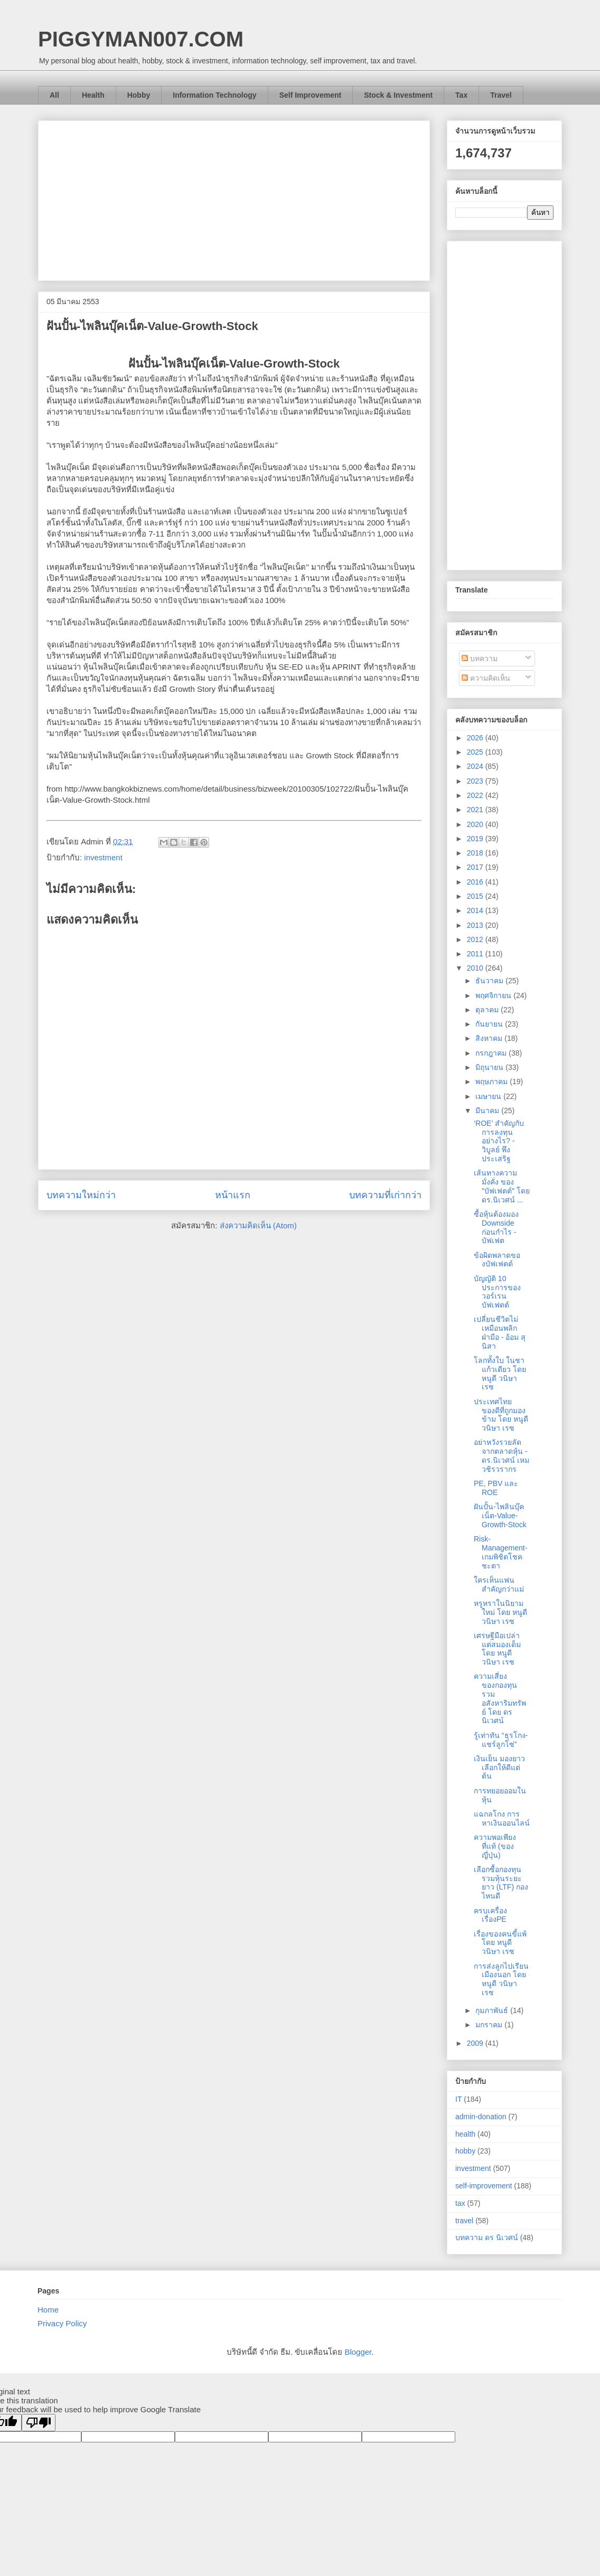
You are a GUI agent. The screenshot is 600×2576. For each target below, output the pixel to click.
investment (103, 857)
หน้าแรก (232, 1195)
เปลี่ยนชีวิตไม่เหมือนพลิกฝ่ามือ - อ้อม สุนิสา (500, 1332)
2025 (476, 752)
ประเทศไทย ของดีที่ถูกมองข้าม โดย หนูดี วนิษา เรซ (501, 1414)
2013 (476, 925)
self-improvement (483, 2186)
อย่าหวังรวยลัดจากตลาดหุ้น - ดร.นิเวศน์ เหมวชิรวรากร (501, 1455)
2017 (476, 867)
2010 (476, 968)
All (54, 95)
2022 (476, 795)
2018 (476, 853)
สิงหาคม (489, 1038)
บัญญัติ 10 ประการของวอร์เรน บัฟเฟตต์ (497, 1291)
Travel (500, 95)
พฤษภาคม (492, 1081)
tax (460, 2203)
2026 (476, 738)
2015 (476, 896)
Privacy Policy (62, 2323)
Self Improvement (310, 95)
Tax (461, 95)
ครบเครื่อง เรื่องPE (490, 1915)
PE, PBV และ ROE (496, 1488)
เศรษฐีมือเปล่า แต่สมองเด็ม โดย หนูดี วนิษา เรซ (497, 1648)
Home (48, 2309)
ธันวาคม (490, 980)
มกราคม (489, 2024)
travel (464, 2220)
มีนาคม (488, 1110)
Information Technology (214, 95)
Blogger (357, 2351)
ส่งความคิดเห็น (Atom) (258, 1225)
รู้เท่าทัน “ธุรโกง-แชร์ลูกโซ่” (501, 1739)
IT (458, 2099)
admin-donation (481, 2116)
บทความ (480, 658)
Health (93, 95)
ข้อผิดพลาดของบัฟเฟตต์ (497, 1259)
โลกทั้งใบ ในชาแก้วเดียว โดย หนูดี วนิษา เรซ (500, 1373)
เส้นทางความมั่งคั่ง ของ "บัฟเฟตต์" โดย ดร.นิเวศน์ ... (502, 1186)
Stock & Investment (398, 95)
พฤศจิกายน (494, 995)
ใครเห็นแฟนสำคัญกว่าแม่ (499, 1584)
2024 (476, 766)
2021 (476, 809)
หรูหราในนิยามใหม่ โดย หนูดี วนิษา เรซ (500, 1612)
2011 (476, 953)
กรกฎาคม (492, 1053)
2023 (476, 781)
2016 (476, 882)
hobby (465, 2151)
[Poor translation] (38, 2422)
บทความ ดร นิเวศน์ (486, 2237)
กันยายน (490, 1024)
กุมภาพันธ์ (492, 2010)
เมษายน (489, 1096)
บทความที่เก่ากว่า (385, 1195)
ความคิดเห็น (486, 678)
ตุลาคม (488, 1009)
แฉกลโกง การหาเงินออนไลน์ (502, 1818)
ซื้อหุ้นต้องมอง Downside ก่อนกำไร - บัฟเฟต (496, 1227)
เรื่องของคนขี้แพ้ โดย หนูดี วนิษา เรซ (500, 1943)
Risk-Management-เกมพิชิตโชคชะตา (500, 1552)
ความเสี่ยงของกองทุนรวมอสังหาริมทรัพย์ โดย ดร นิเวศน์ (500, 1698)
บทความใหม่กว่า (81, 1195)
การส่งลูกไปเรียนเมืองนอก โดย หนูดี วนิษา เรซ (501, 1979)
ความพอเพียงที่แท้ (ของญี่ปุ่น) (495, 1846)
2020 (476, 824)
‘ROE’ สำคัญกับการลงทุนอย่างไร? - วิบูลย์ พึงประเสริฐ (499, 1141)
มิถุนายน (490, 1067)
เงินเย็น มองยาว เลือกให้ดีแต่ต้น (499, 1767)
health (465, 2134)
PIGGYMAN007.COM (140, 39)
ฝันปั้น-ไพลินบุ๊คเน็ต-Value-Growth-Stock (500, 1515)
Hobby (139, 95)
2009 (476, 2043)
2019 (476, 838)
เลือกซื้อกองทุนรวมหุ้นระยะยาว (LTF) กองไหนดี (501, 1882)
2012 (476, 939)
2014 (476, 910)
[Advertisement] (233, 198)
